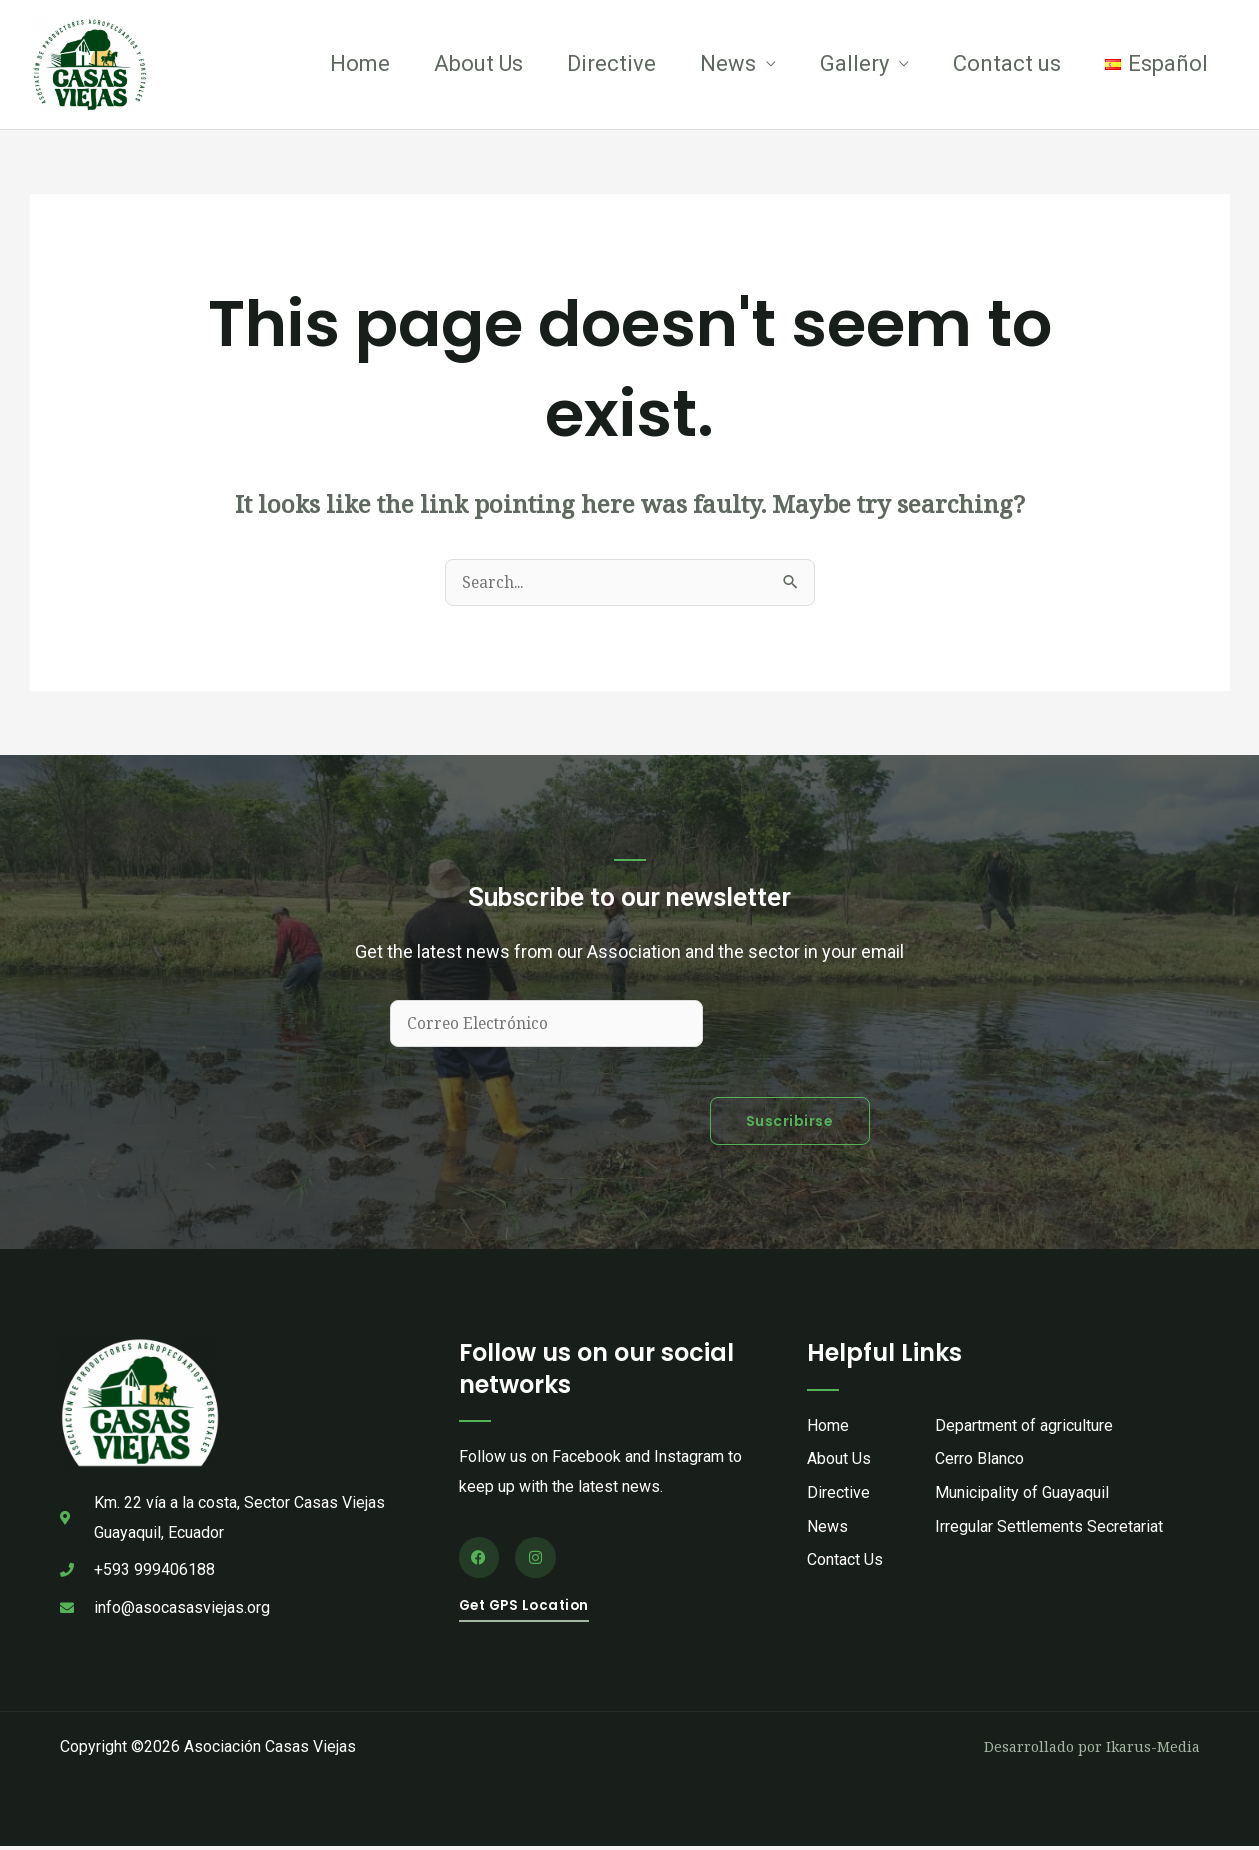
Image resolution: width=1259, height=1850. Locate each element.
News (728, 64)
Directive (611, 64)
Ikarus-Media (1153, 1749)
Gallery (854, 64)
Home (360, 64)
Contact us (1007, 64)
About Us (478, 64)
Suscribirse (790, 1125)
